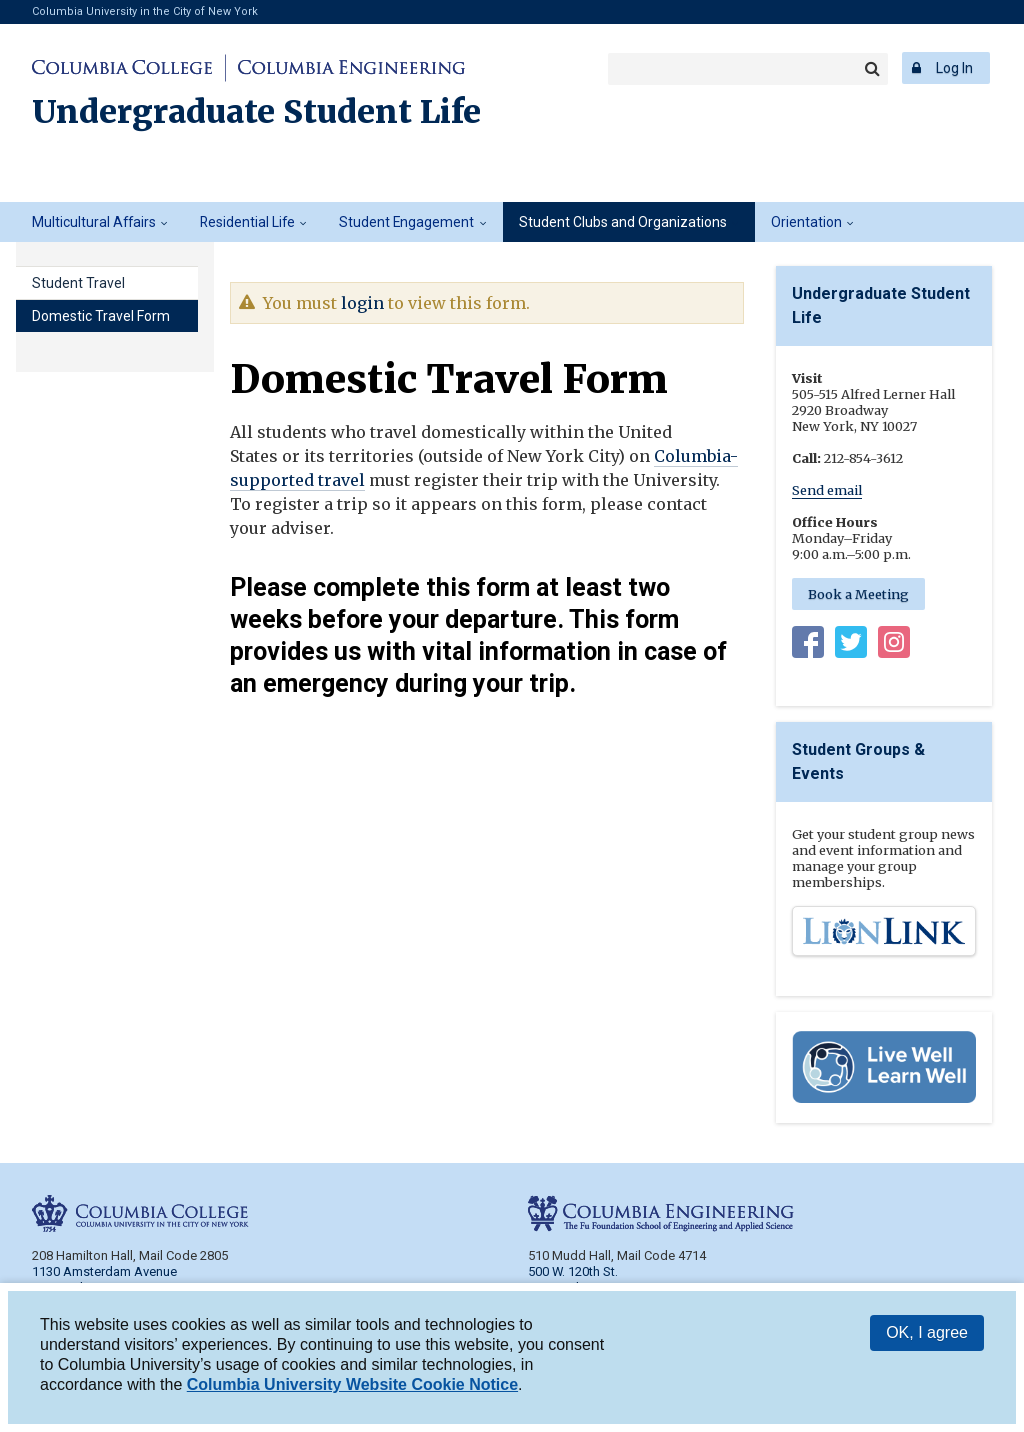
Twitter (851, 646)
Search (872, 69)
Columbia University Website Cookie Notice (352, 1384)
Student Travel (78, 283)
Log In (954, 68)
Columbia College (125, 68)
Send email (827, 490)
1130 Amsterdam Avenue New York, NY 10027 (104, 1279)
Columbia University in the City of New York (145, 11)
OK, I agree (927, 1332)
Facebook (808, 646)
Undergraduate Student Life (256, 112)
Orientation (806, 222)
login (362, 303)
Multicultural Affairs (94, 222)
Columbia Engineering (348, 68)
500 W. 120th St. (573, 1271)
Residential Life (247, 222)
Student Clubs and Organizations (623, 222)
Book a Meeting (858, 594)
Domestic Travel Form (101, 316)
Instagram (894, 646)
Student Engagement (406, 222)
